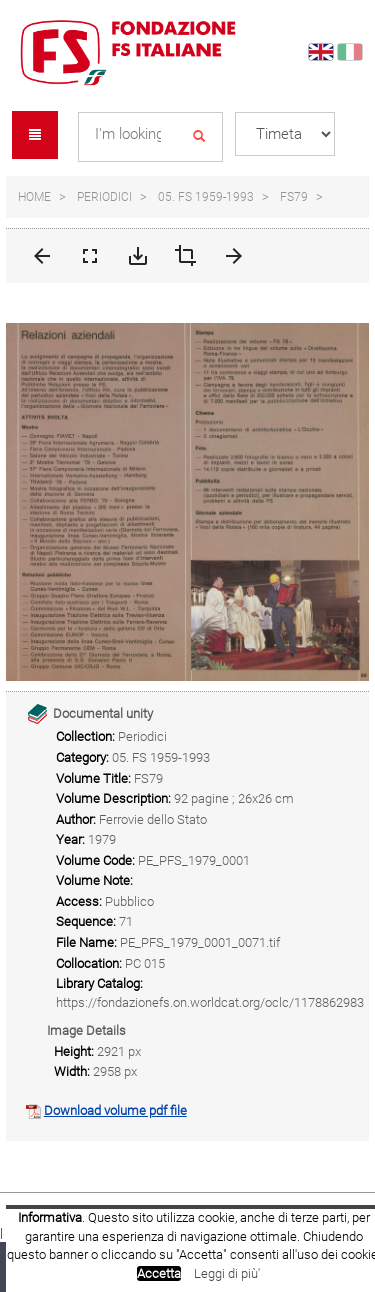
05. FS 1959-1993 (206, 197)
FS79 (294, 197)
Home (34, 197)
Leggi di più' (227, 1273)
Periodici (104, 197)
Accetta (159, 1273)
